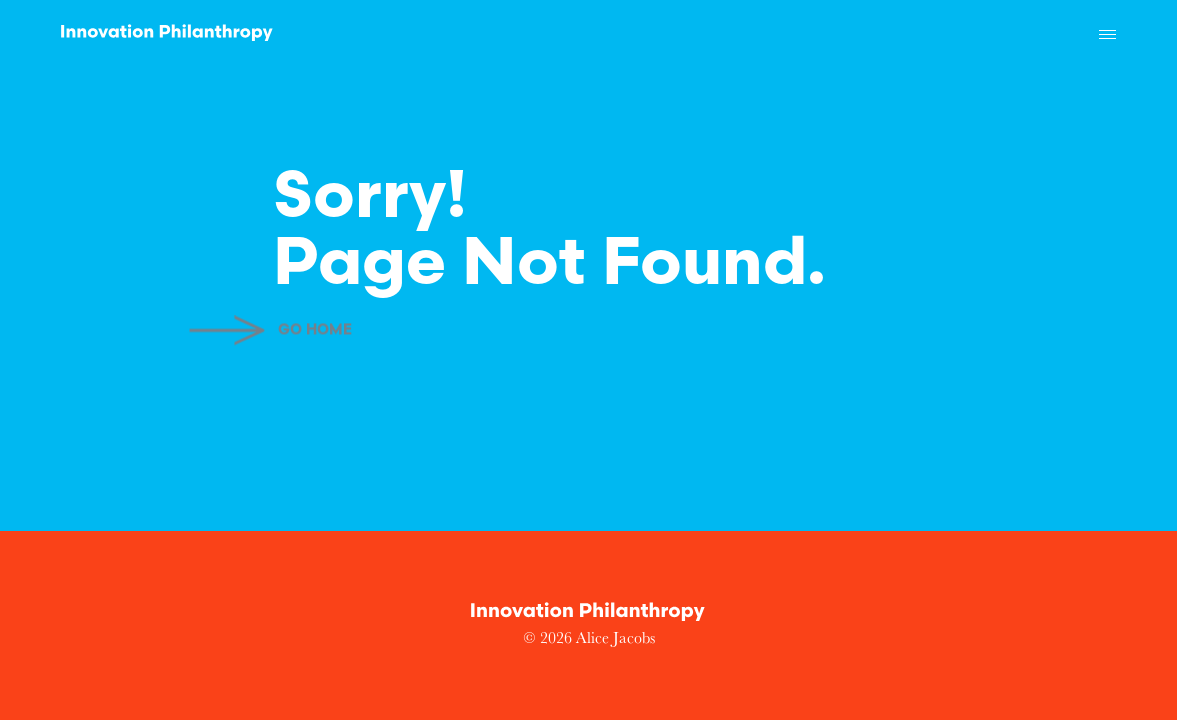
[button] (1107, 35)
